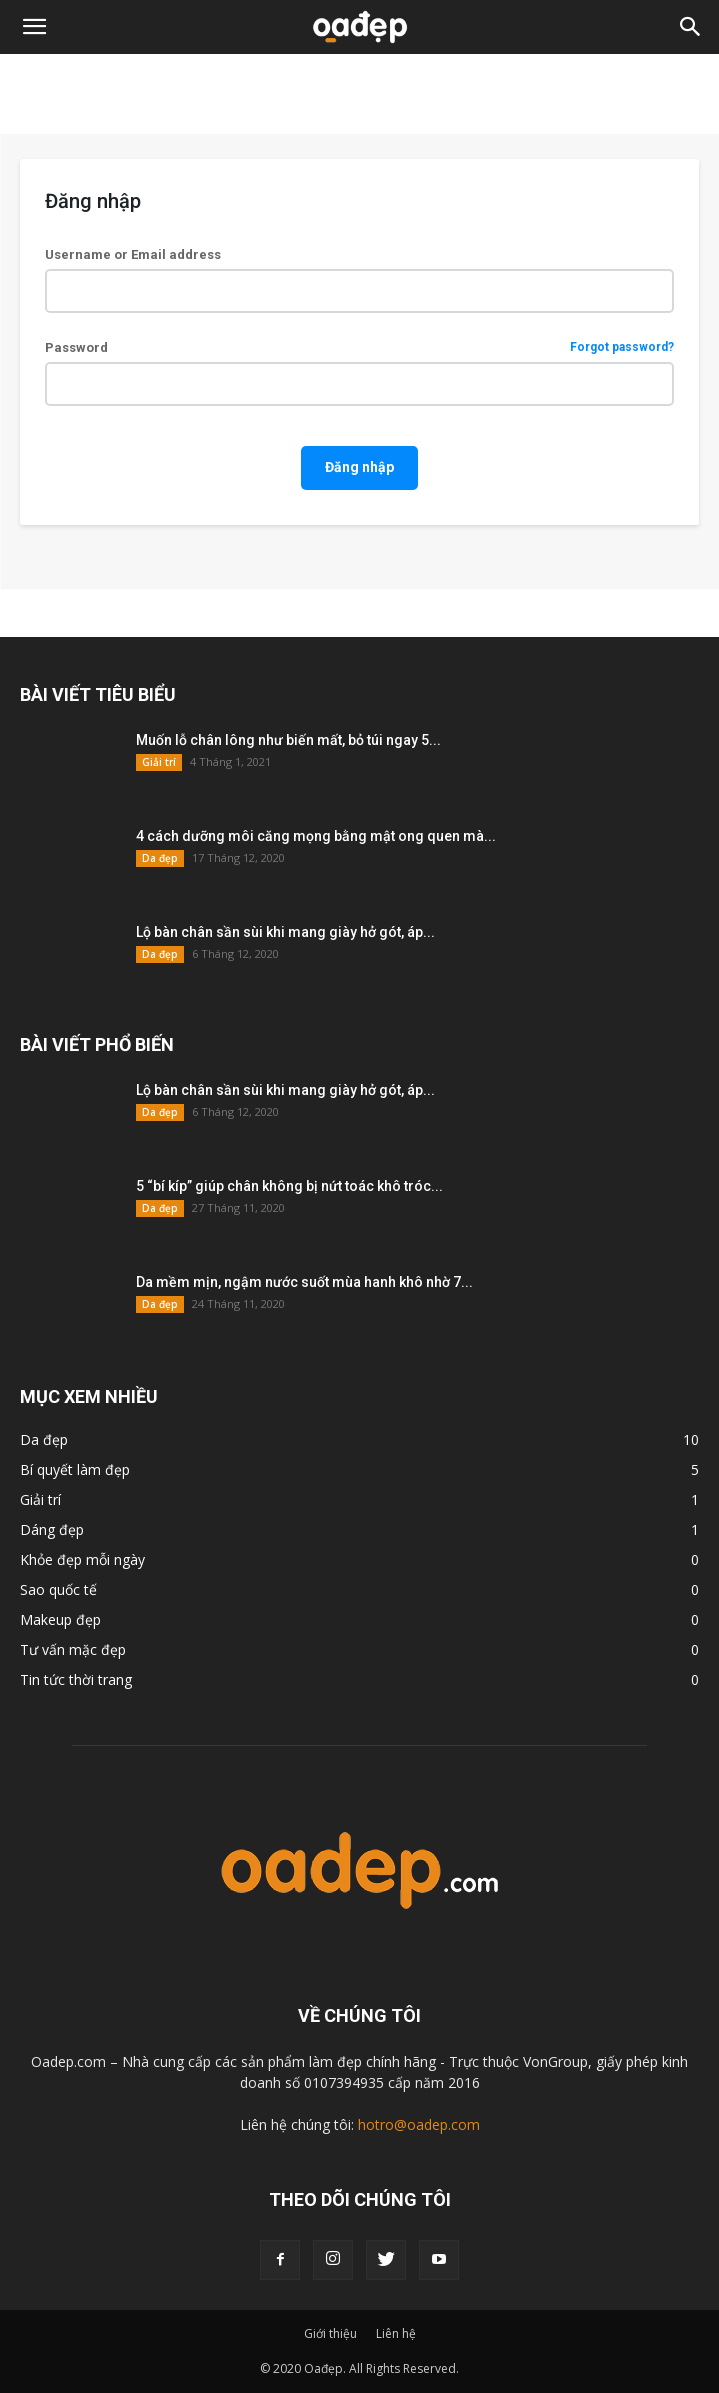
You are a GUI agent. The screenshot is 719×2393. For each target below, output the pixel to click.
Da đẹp (160, 858)
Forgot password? (622, 347)
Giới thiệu (330, 2333)
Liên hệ (396, 2333)
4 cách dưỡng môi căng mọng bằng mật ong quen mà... (316, 836)
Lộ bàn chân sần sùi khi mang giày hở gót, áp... (285, 932)
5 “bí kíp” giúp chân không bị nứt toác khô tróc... (289, 1186)
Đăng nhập (359, 467)
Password (359, 347)
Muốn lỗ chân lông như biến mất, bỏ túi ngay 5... (288, 740)
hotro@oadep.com (419, 2124)
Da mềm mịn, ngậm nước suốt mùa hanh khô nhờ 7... (304, 1282)
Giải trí (159, 762)
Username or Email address (133, 254)
